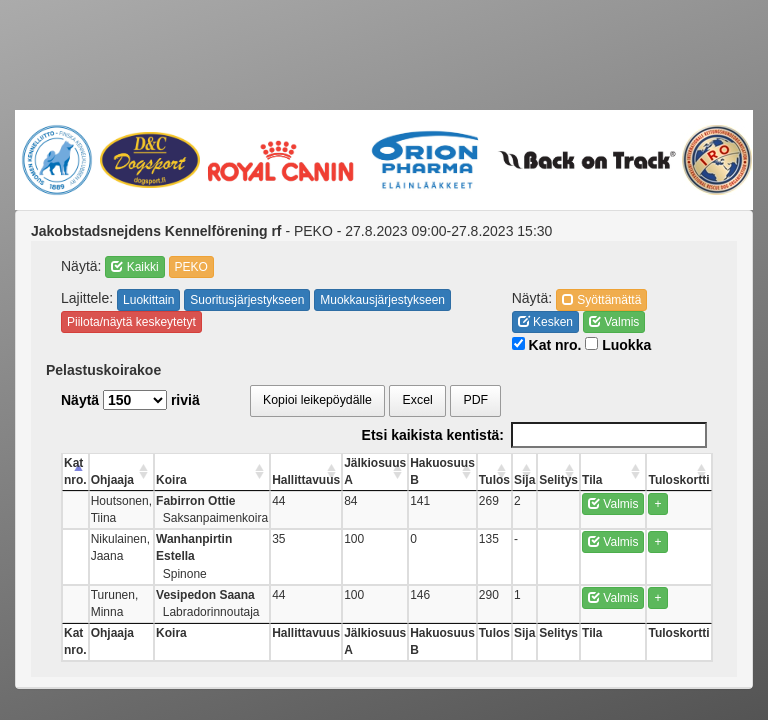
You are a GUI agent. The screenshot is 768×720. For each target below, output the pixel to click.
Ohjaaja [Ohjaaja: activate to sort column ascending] (112, 480)
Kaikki (134, 267)
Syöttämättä (601, 300)
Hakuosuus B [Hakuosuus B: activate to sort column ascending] (442, 471)
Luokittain (148, 300)
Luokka (618, 345)
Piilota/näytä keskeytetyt (131, 322)
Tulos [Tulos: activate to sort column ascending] (494, 480)
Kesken (545, 322)
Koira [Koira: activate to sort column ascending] (171, 480)
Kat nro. (547, 345)
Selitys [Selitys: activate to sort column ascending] (558, 480)
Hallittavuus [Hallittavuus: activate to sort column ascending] (306, 480)
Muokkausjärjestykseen (382, 300)
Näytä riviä (130, 400)
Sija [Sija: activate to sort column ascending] (524, 480)
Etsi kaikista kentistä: (534, 435)
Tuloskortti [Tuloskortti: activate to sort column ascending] (678, 480)
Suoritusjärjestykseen (247, 300)
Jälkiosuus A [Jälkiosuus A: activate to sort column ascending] (375, 471)
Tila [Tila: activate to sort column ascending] (592, 480)
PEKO (191, 267)
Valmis (614, 322)
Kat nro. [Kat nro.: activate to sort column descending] (75, 471)
